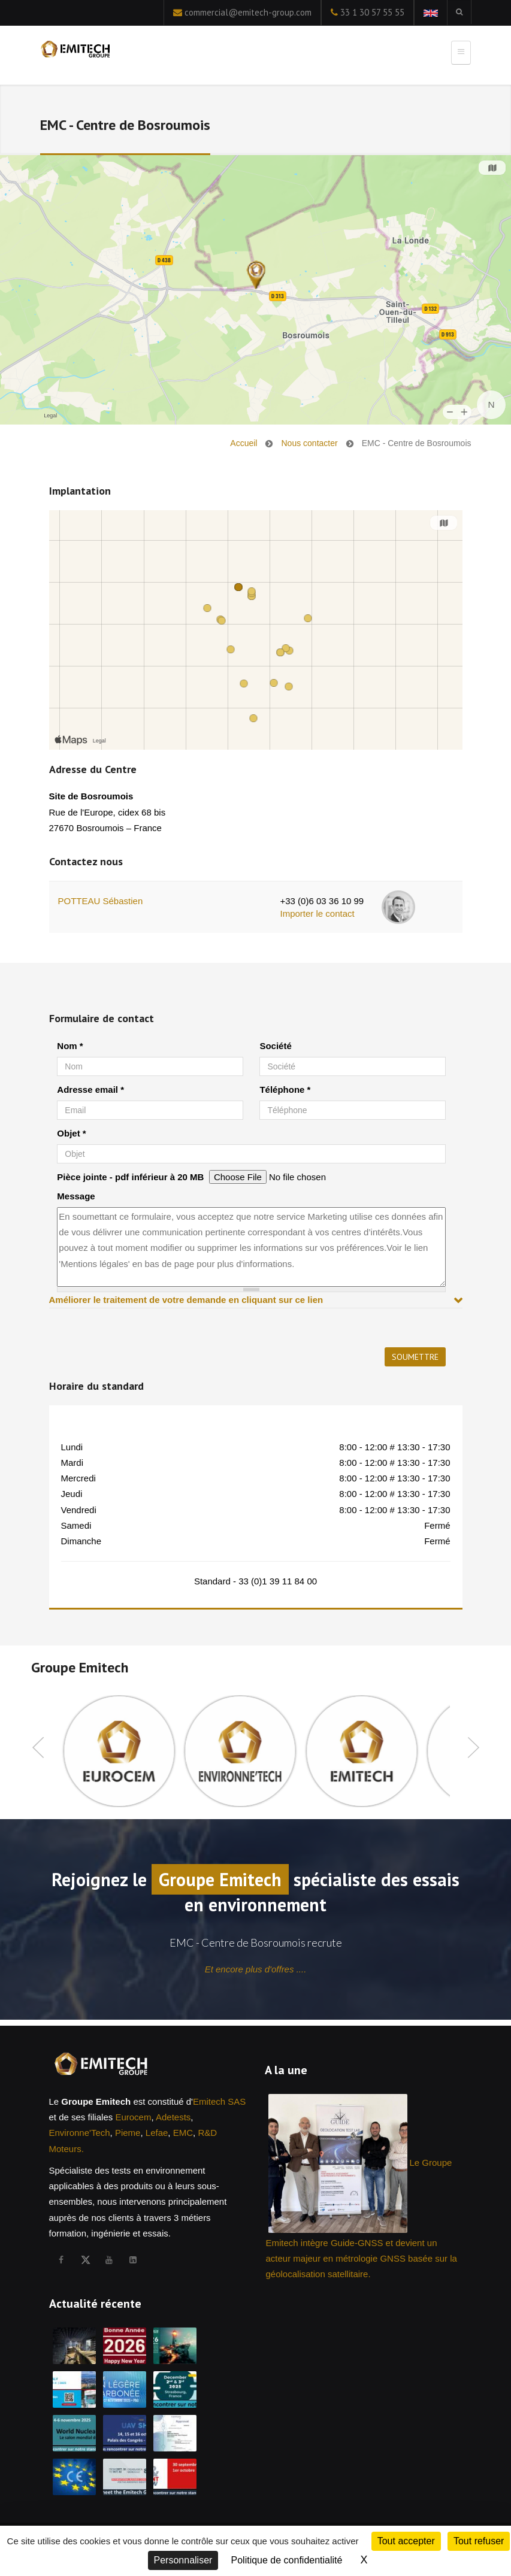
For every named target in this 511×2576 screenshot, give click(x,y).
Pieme (128, 2133)
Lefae (157, 2133)
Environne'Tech (79, 2133)
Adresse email (90, 1089)
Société (275, 1046)
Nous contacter (309, 443)
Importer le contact (317, 913)
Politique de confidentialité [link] (287, 2560)
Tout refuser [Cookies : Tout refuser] (478, 2541)
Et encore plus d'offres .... (256, 1969)
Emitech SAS (219, 2101)
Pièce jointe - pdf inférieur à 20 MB (130, 1177)
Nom (70, 1046)
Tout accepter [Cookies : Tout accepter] (406, 2541)
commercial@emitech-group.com (248, 12)
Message (76, 1196)
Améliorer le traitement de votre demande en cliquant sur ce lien (186, 1300)
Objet (71, 1133)
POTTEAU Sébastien (100, 901)
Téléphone (284, 1089)
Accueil (243, 443)
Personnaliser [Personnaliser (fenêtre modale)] (183, 2560)
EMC (183, 2133)
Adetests (173, 2117)
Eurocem (133, 2117)
